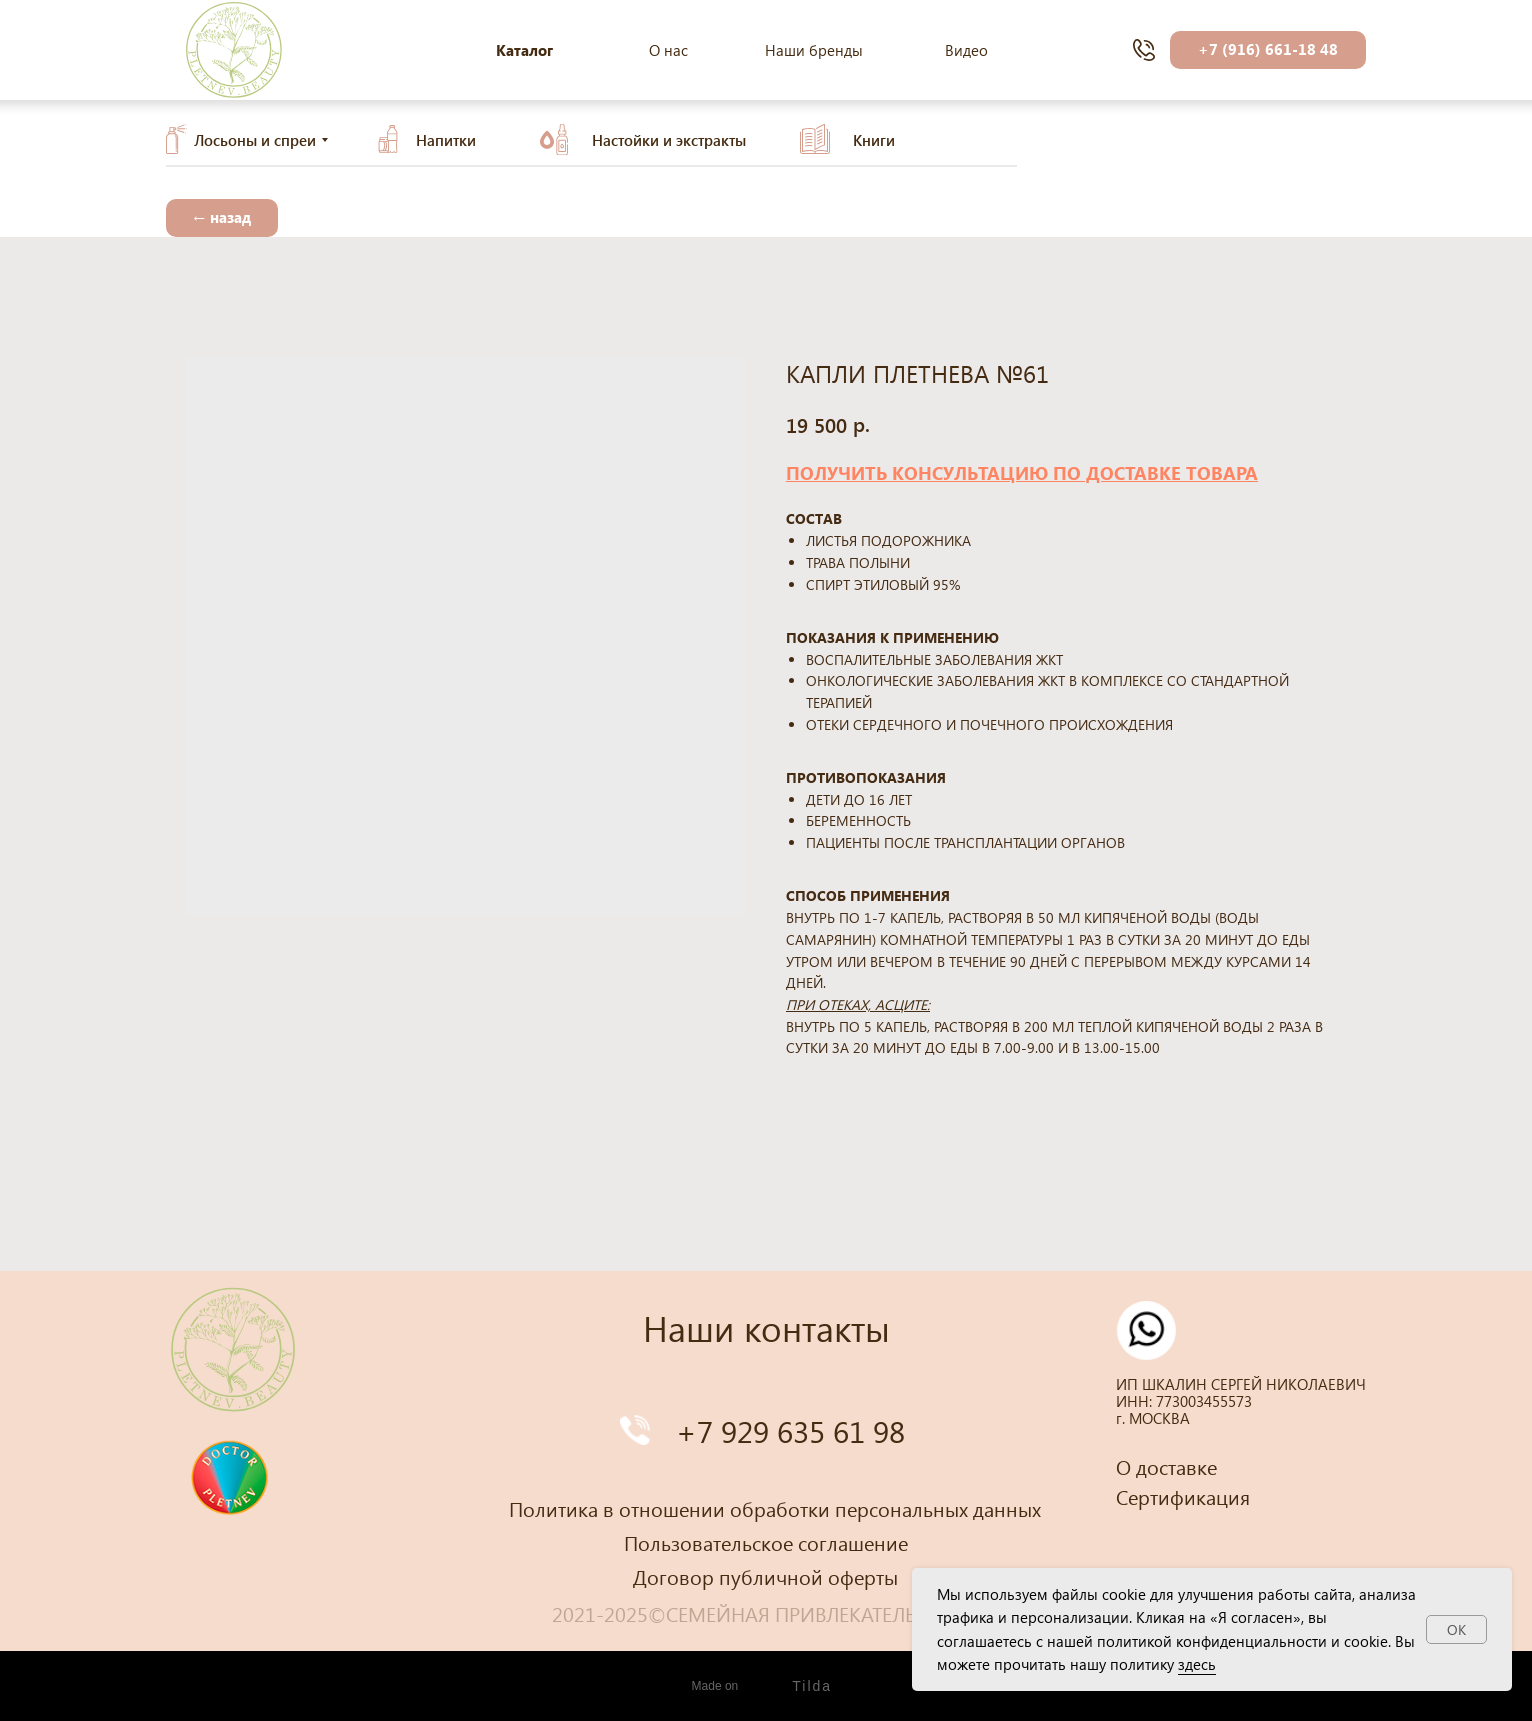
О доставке (1166, 1466)
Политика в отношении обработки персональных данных (775, 1508)
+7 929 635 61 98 (790, 1430)
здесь (1197, 1664)
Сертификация (1183, 1496)
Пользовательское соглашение (766, 1542)
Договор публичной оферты (765, 1576)
